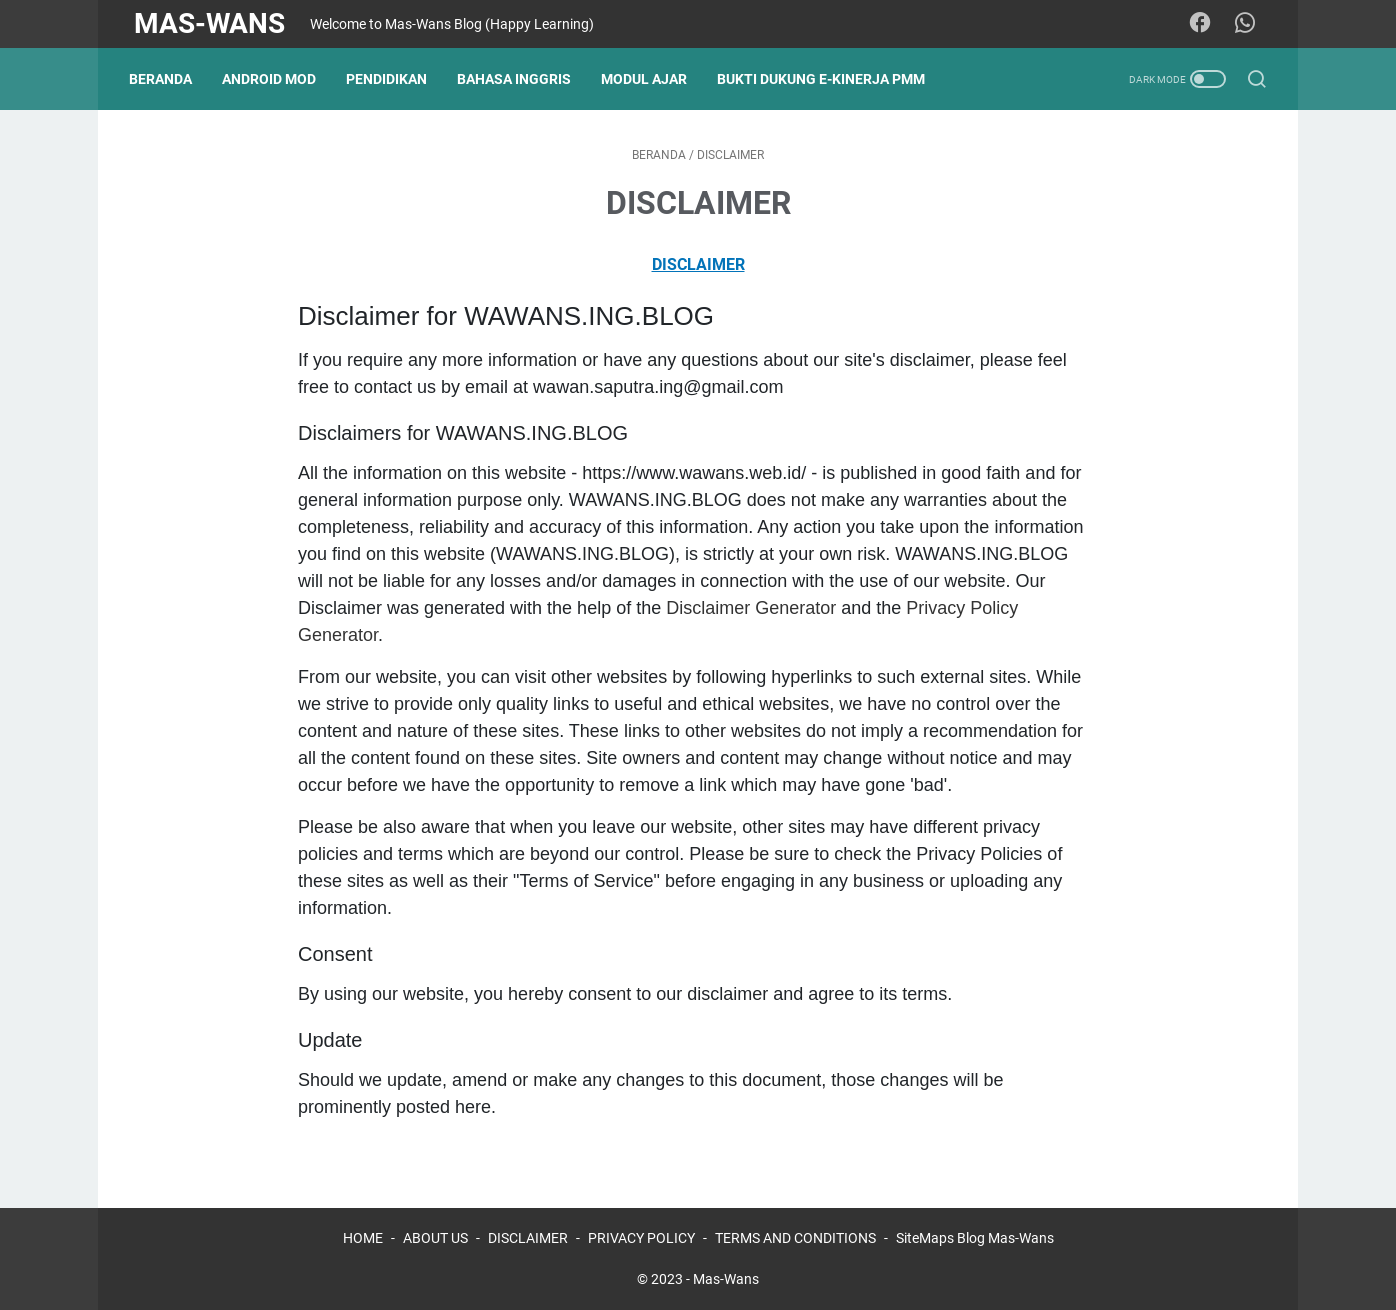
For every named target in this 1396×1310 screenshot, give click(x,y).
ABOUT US (435, 1238)
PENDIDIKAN (391, 79)
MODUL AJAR (649, 79)
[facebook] (1203, 24)
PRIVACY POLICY (641, 1238)
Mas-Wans (209, 23)
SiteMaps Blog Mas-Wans (975, 1238)
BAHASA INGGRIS (519, 79)
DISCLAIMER (698, 264)
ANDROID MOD (274, 79)
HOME (363, 1238)
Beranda (165, 79)
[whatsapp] (1248, 24)
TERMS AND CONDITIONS (795, 1238)
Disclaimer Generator (751, 608)
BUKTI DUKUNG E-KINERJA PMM (826, 79)
